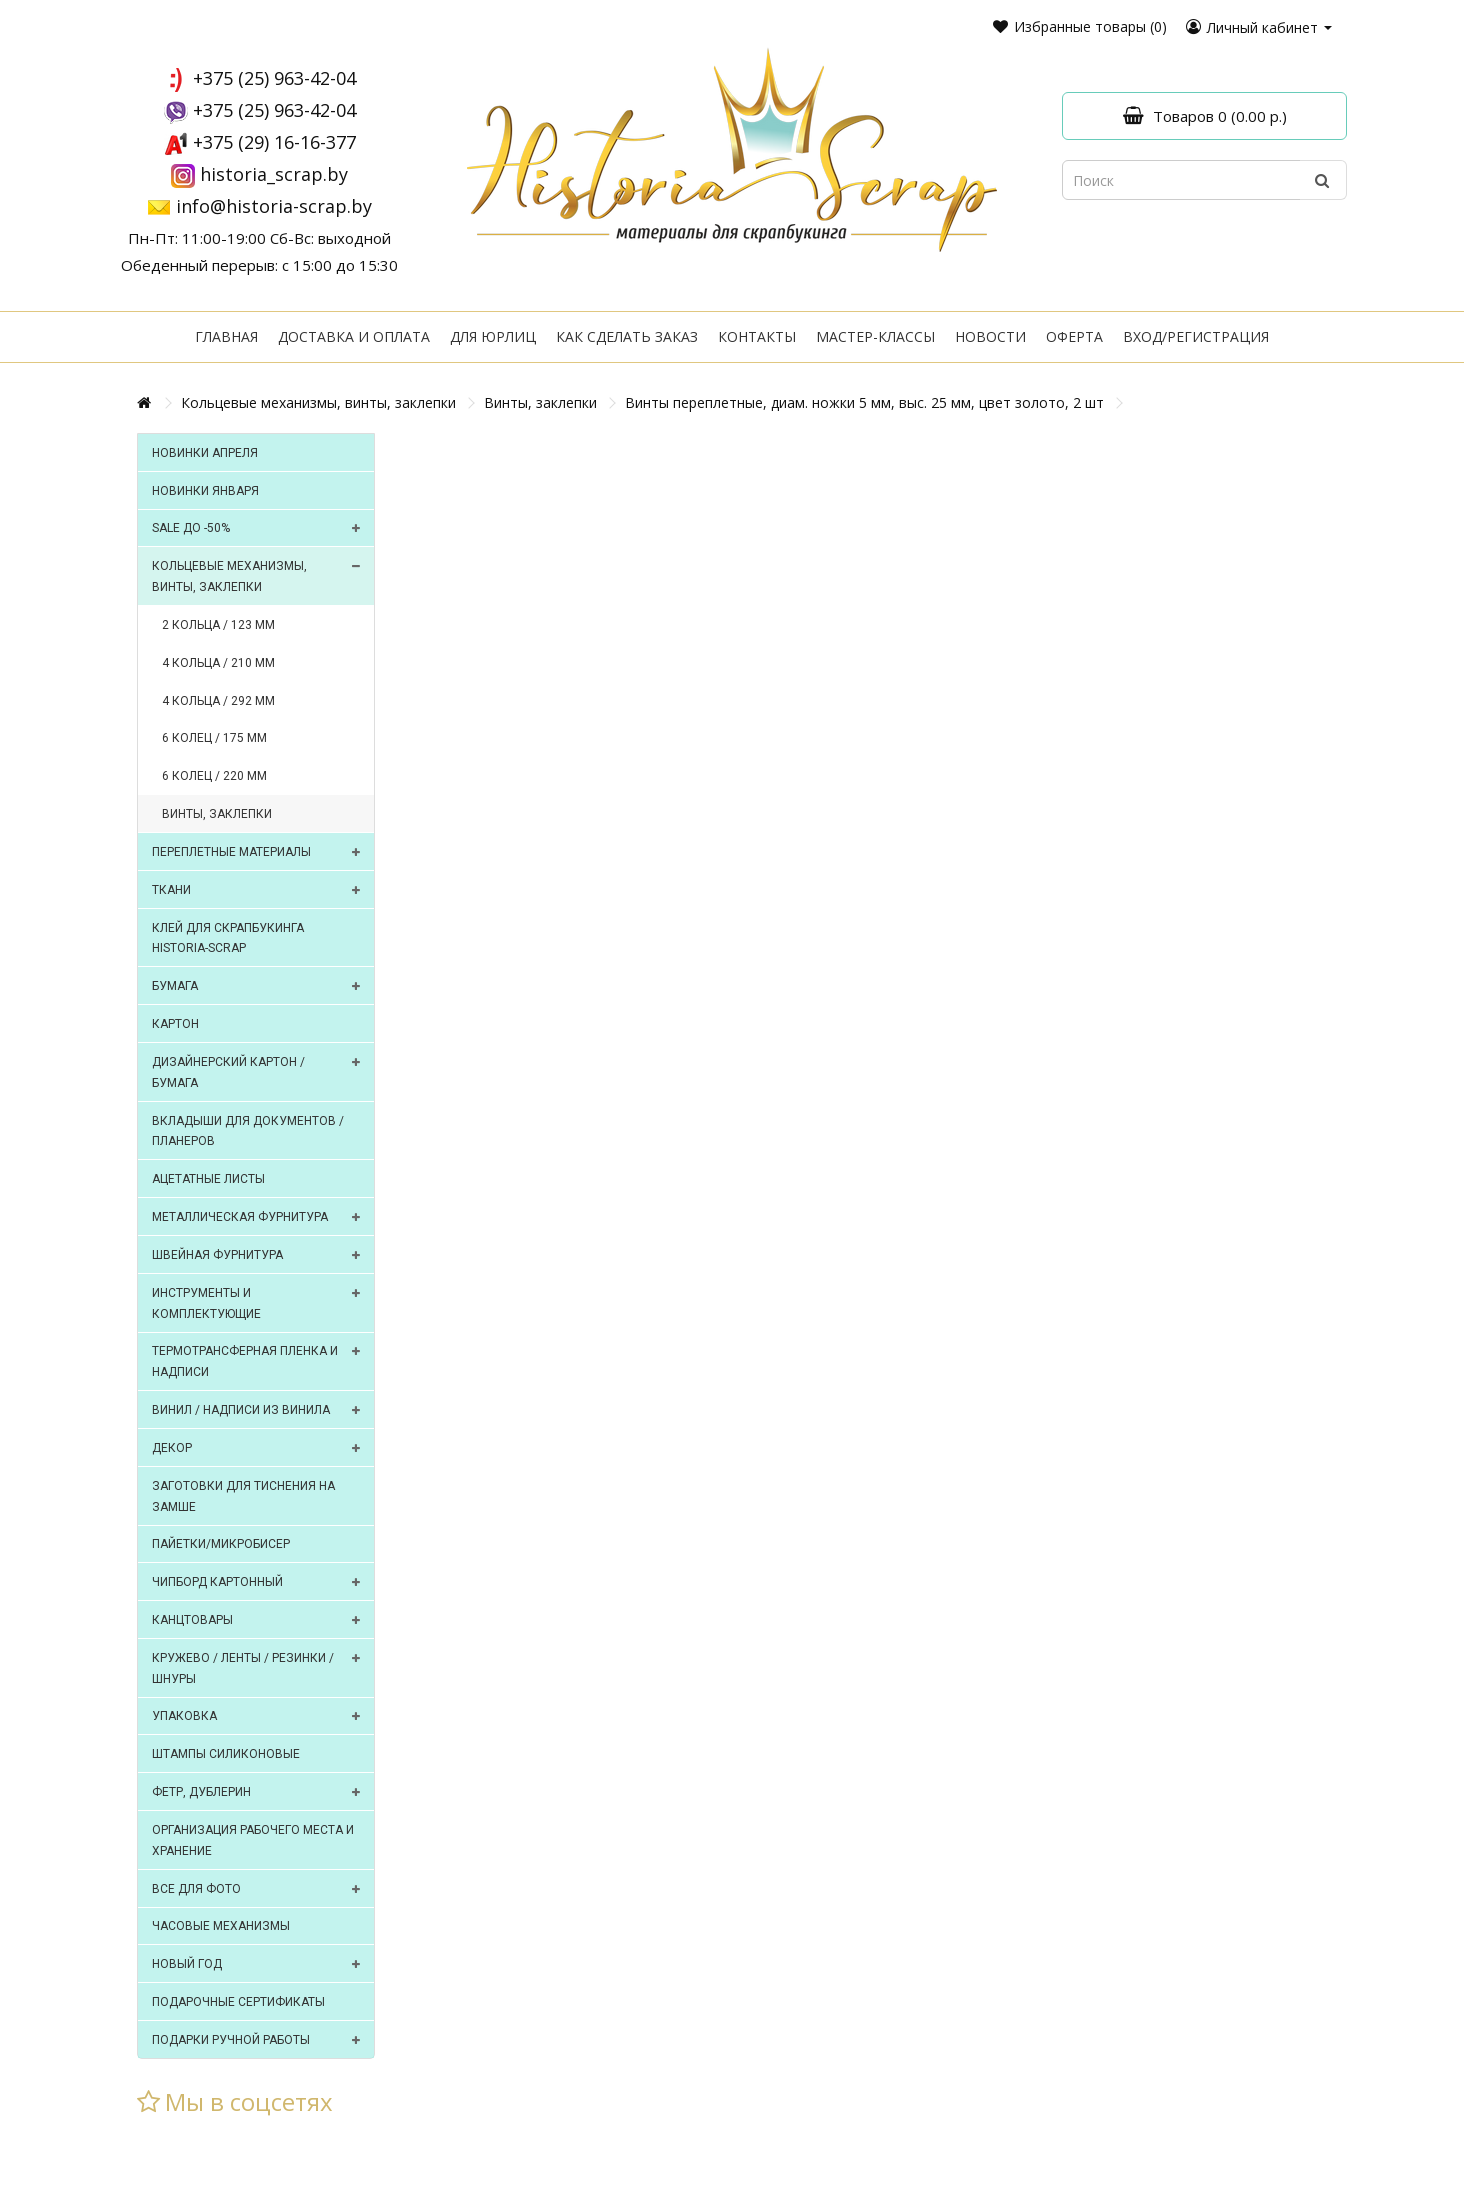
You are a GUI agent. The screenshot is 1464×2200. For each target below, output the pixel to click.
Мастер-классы (875, 336)
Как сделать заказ (627, 336)
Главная (226, 336)
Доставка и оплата (354, 336)
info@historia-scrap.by (274, 206)
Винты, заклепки (540, 402)
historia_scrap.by (274, 174)
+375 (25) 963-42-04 (274, 78)
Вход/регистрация (1196, 336)
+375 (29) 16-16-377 (274, 142)
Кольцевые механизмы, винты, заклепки (318, 402)
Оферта (1074, 336)
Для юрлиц (493, 336)
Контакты (757, 336)
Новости (990, 336)
